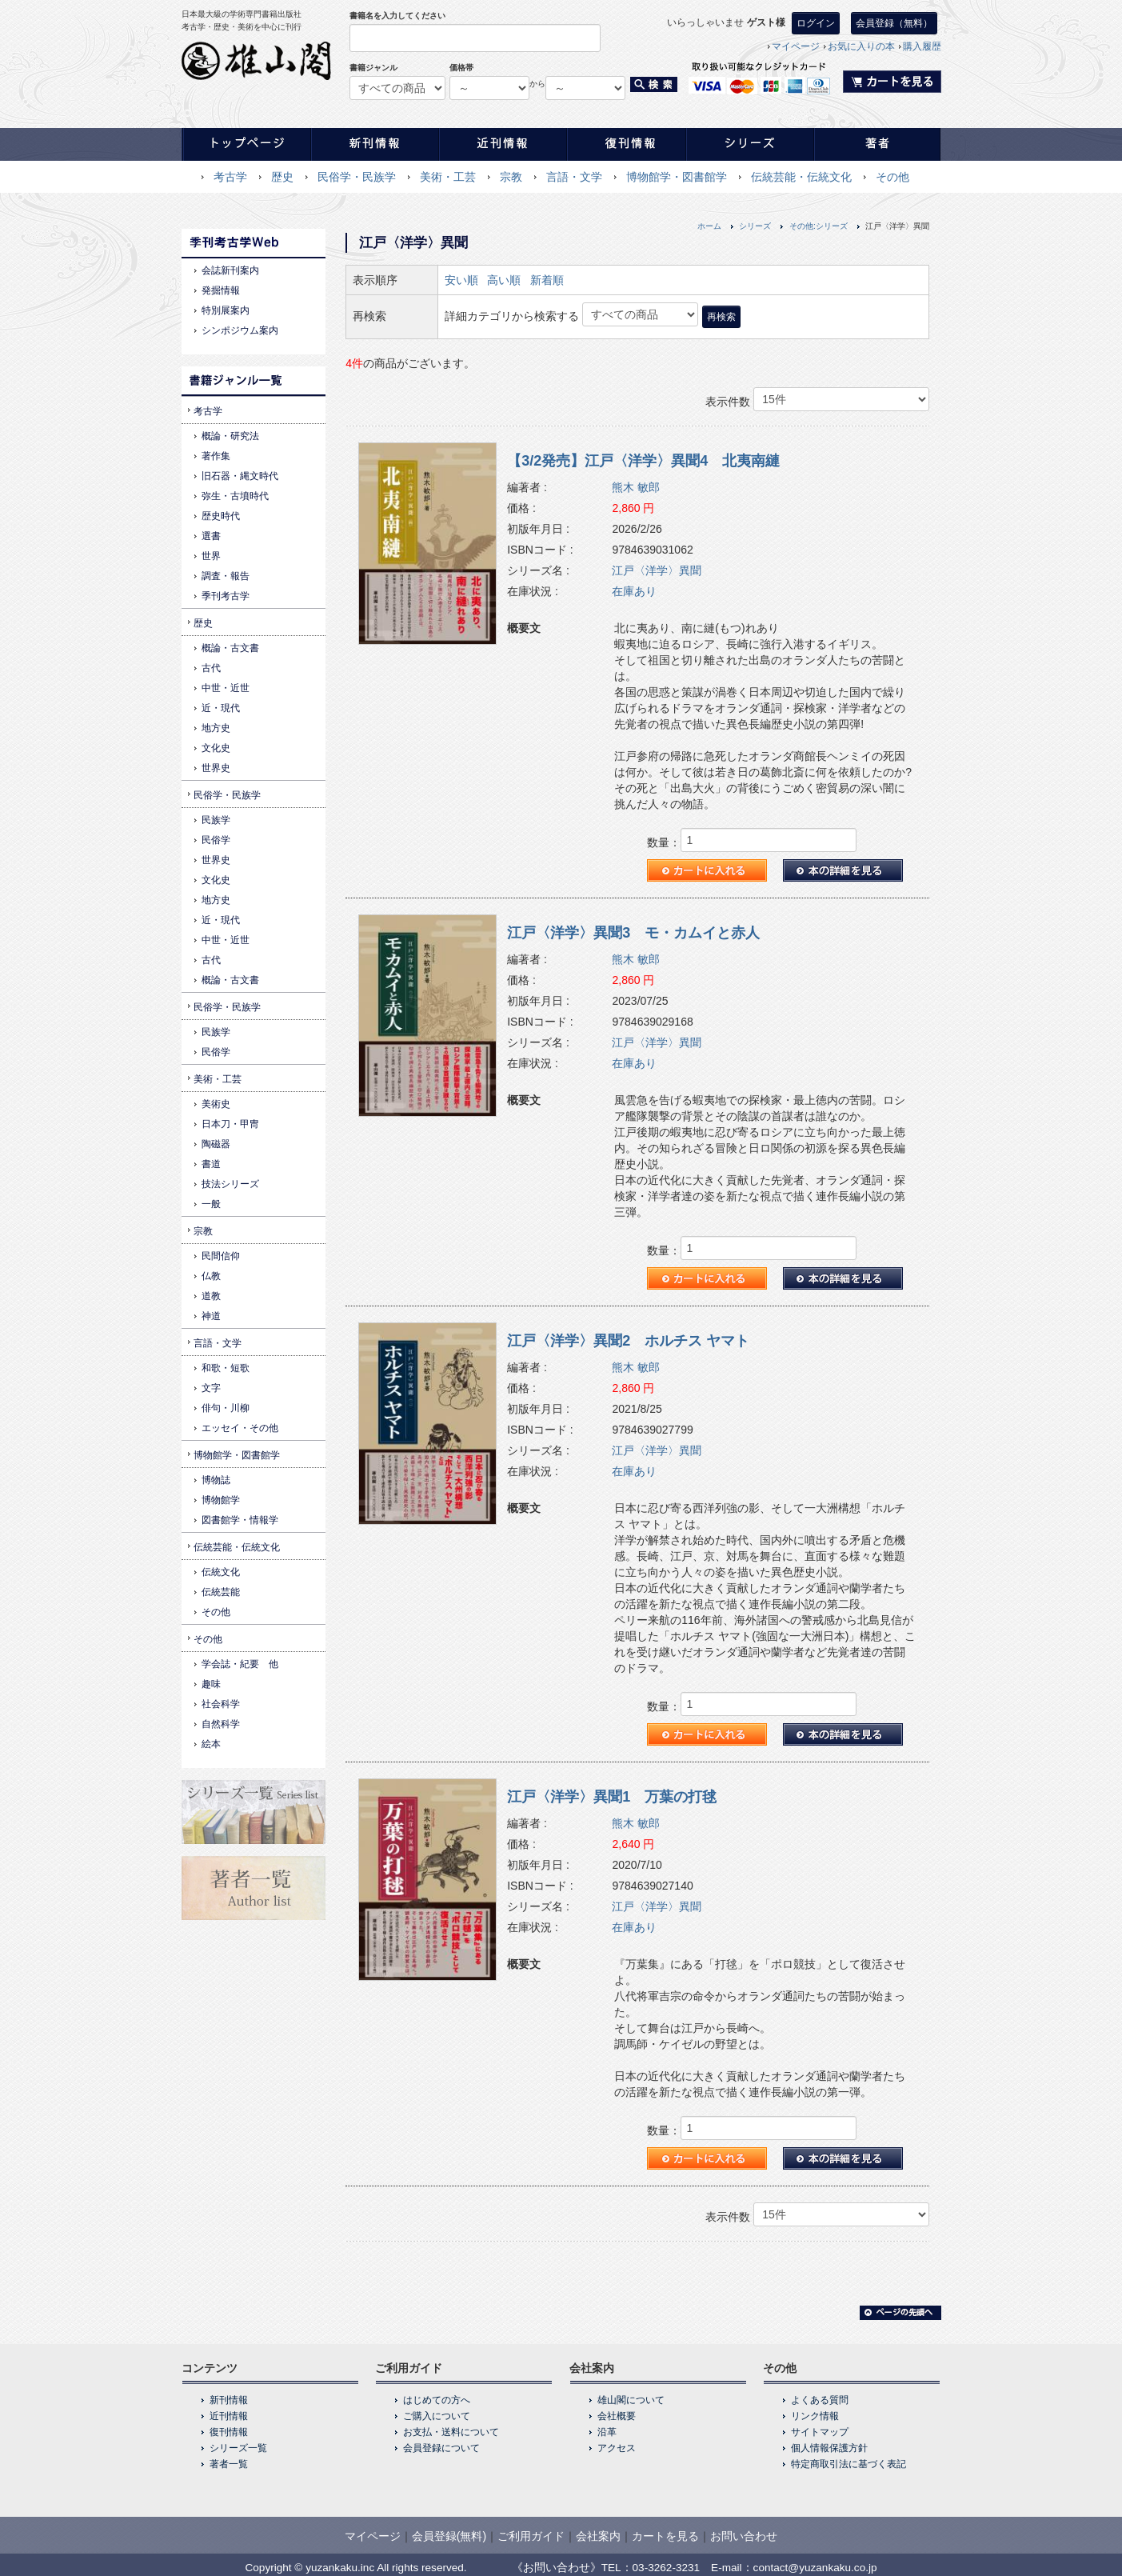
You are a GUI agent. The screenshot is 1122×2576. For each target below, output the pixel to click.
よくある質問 (819, 2400)
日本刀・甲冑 (230, 1124)
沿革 (607, 2432)
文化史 (216, 748)
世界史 (216, 768)
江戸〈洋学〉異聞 (656, 570)
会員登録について (441, 2448)
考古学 (230, 176)
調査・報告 (226, 576)
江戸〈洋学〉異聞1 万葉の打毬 (612, 1797)
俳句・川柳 (226, 1408)
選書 (211, 536)
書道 (211, 1164)
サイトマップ (819, 2432)
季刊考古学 (226, 596)
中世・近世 (226, 688)
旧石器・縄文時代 (240, 476)
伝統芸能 (221, 1592)
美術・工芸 (448, 176)
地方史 (216, 728)
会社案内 (598, 2536)
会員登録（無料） (894, 23)
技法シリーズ (230, 1184)
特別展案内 (226, 310)
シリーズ (755, 226)
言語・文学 (574, 176)
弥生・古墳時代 (235, 496)
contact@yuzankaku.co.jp (815, 2568)
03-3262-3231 (667, 2568)
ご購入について (436, 2416)
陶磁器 (216, 1144)
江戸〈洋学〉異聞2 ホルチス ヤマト (628, 1341)
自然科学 (221, 1724)
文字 (211, 1388)
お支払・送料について (451, 2432)
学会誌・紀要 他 (240, 1664)
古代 (211, 668)
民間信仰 (221, 1256)
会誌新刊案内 (230, 270)
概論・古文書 (230, 648)
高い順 (504, 280)
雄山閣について (631, 2400)
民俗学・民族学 (356, 176)
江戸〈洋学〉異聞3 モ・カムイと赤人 (633, 933)
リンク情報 (815, 2416)
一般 (211, 1204)
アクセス (616, 2448)
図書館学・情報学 (240, 1520)
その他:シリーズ (818, 226)
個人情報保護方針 (829, 2448)
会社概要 (616, 2416)
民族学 (216, 820)
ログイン (816, 23)
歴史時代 (221, 516)
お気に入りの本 (861, 46)
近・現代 (221, 708)
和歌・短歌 (226, 1368)
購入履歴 (922, 46)
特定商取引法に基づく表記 (848, 2464)
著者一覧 (229, 2464)
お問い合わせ (743, 2536)
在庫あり (634, 591)
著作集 (216, 456)
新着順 (547, 280)
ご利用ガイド (531, 2536)
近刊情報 (229, 2416)
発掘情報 (221, 290)
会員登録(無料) (449, 2536)
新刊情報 (229, 2400)
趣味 (211, 1684)
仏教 (211, 1276)
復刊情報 (229, 2432)
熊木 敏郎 (636, 487)
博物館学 (221, 1500)
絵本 (211, 1744)
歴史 (282, 176)
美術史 (216, 1104)
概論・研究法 (230, 436)
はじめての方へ (436, 2400)
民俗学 (216, 840)
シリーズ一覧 (238, 2448)
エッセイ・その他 (240, 1428)
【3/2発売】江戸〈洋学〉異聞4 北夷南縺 (643, 461)
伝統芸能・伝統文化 (801, 176)
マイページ (796, 46)
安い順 (461, 280)
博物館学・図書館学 (676, 176)
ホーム (709, 226)
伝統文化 (221, 1572)
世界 (211, 556)
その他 (892, 176)
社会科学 (221, 1704)
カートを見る (665, 2536)
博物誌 (216, 1480)
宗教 (511, 176)
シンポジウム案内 (240, 330)
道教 (211, 1296)
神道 (211, 1316)
